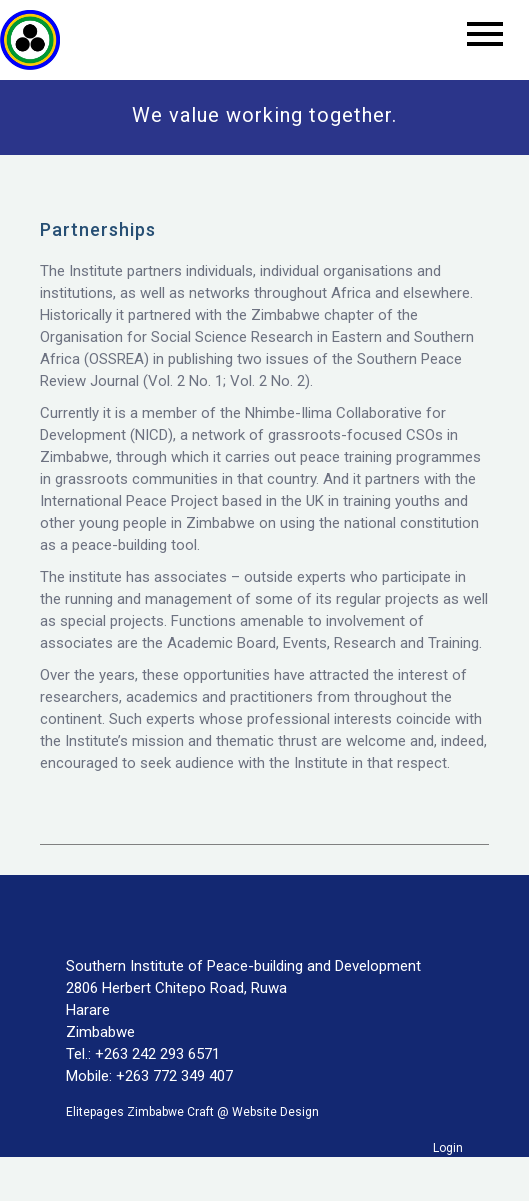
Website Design (275, 1112)
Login (448, 1148)
